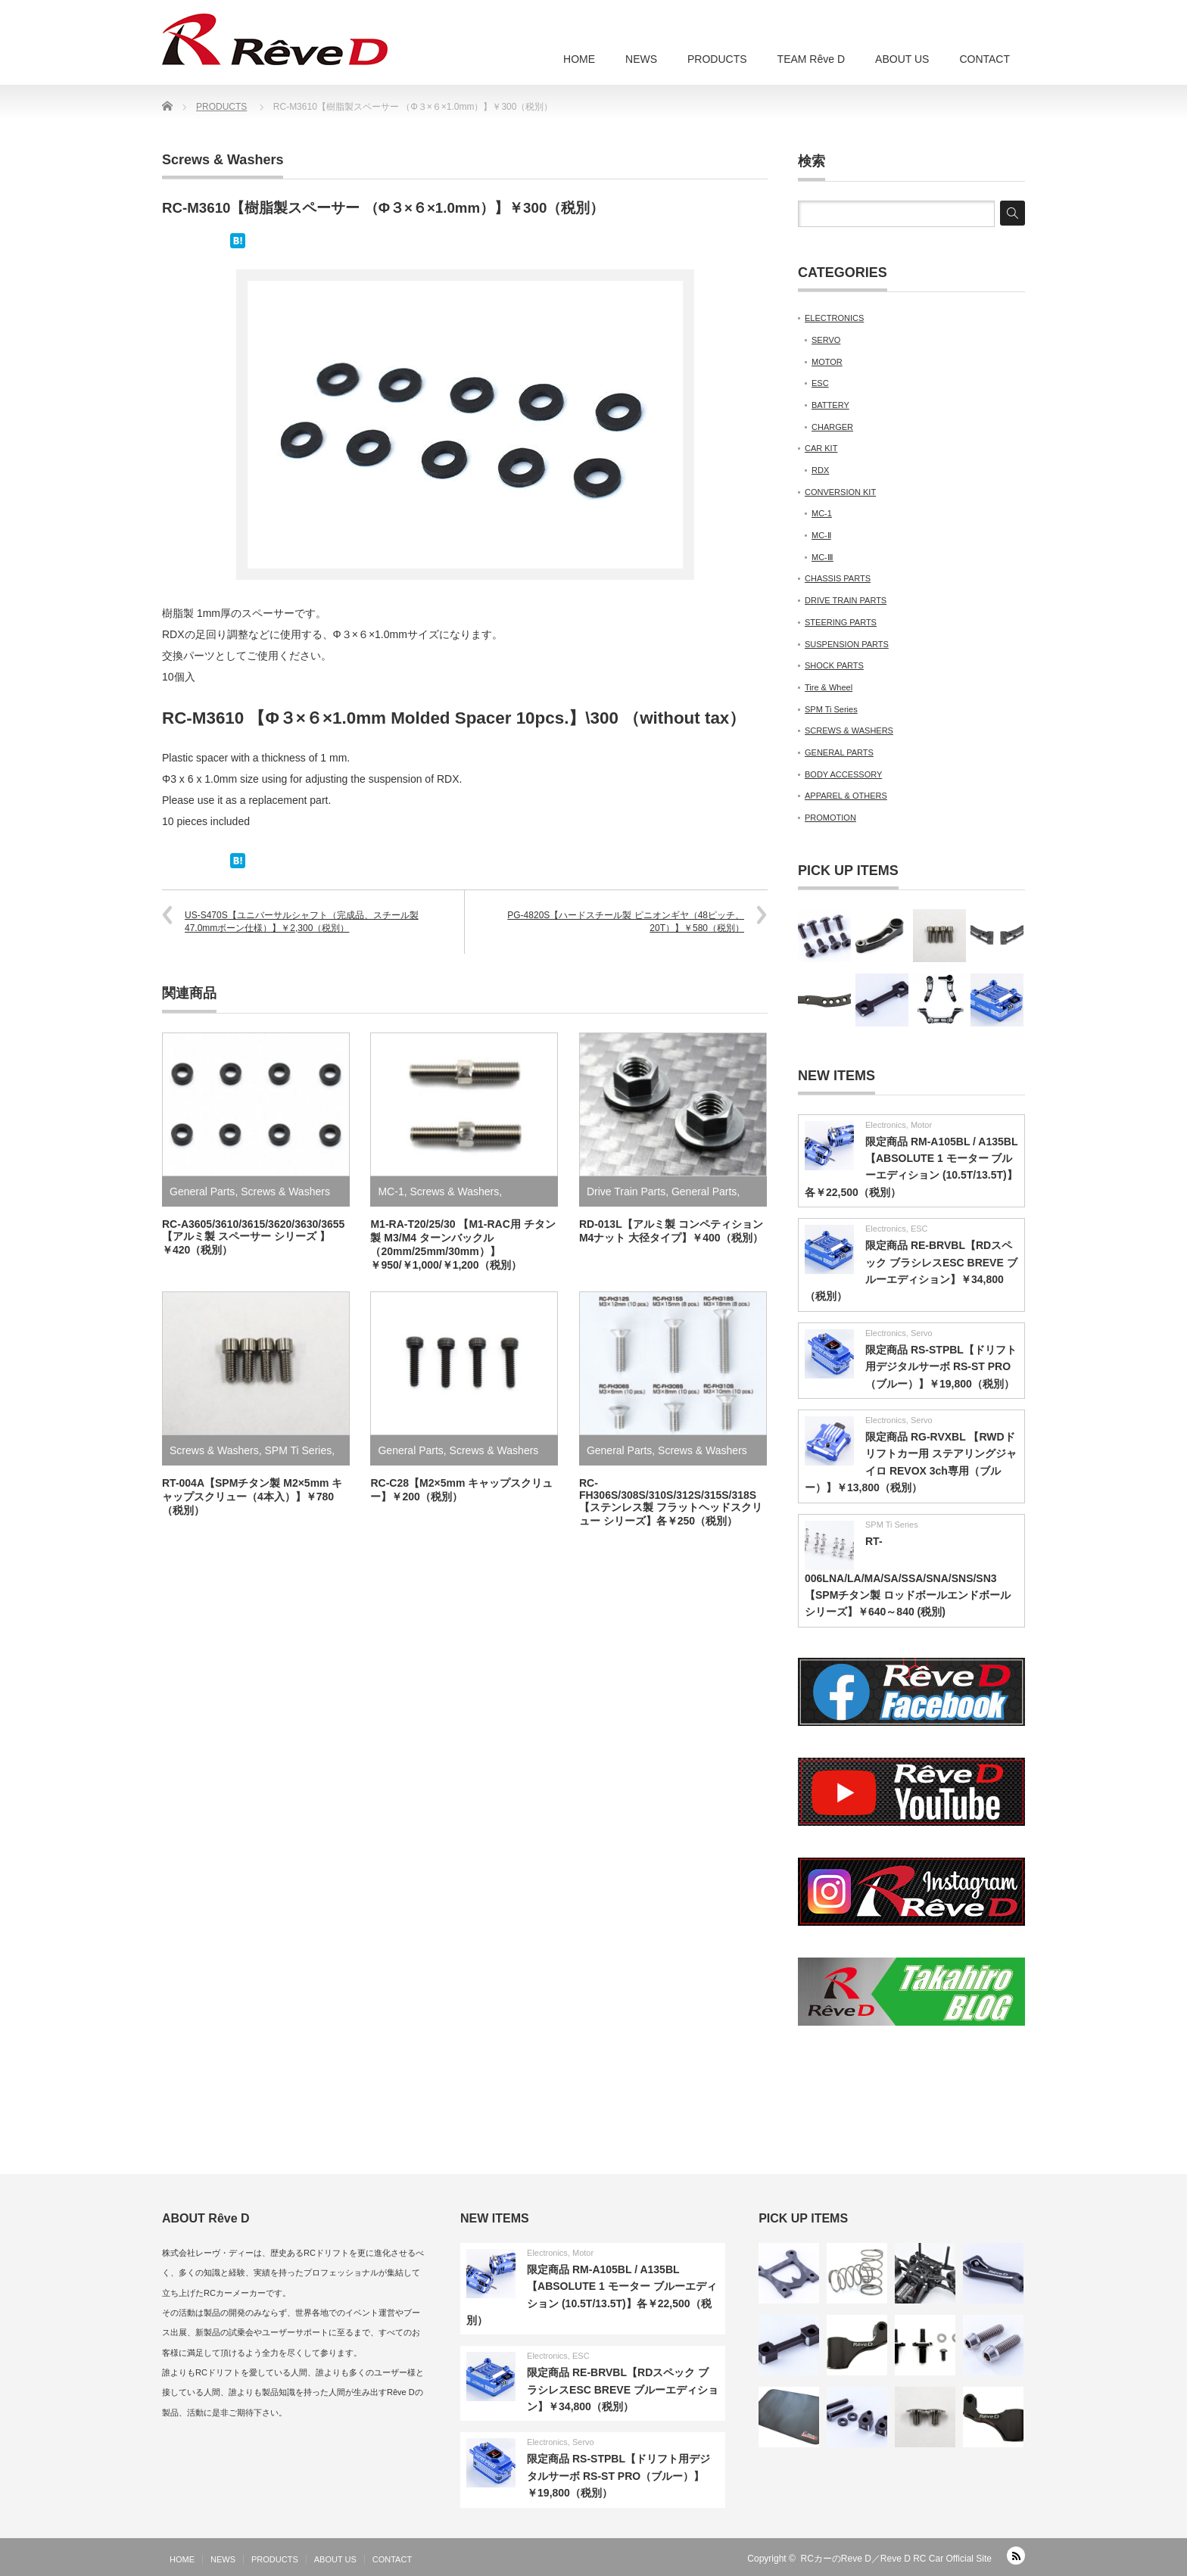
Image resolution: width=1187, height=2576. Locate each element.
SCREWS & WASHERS (849, 730)
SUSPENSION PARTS (847, 644)
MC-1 (390, 1191)
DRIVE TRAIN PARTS (845, 600)
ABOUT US (902, 59)
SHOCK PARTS (834, 665)
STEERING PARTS (841, 622)
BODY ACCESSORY (843, 774)
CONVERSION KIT (840, 492)
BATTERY (830, 405)
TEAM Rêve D (811, 59)
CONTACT (984, 59)
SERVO (826, 339)
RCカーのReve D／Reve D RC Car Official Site (896, 2558)
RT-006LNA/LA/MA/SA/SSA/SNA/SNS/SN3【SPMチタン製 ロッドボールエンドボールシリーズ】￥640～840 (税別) (908, 1576)
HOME (579, 59)
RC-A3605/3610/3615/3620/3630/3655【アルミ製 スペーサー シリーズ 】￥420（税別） (253, 1237)
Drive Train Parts (626, 1191)
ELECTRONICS (834, 317)
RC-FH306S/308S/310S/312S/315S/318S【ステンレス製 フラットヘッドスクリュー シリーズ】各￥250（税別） (670, 1502)
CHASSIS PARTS (838, 578)
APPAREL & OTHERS (846, 795)
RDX (820, 470)
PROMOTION (830, 817)
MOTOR (827, 361)
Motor (921, 1124)
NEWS (641, 59)
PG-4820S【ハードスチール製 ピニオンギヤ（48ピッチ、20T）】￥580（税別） (625, 921)
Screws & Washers (222, 159)
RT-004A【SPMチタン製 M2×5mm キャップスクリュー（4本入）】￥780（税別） (252, 1496)
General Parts (202, 1191)
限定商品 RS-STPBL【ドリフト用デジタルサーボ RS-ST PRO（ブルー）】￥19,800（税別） (941, 1367)
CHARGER (832, 426)
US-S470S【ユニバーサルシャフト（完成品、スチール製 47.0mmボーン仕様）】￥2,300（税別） (302, 921)
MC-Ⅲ (822, 557)
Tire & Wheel (828, 687)
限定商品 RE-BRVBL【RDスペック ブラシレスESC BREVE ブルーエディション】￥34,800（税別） (622, 2389)
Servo (922, 1333)
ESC (820, 383)
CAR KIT (821, 448)
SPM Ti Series (298, 1450)
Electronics (885, 1124)
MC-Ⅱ (821, 535)
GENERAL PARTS (839, 752)
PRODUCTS (717, 59)
